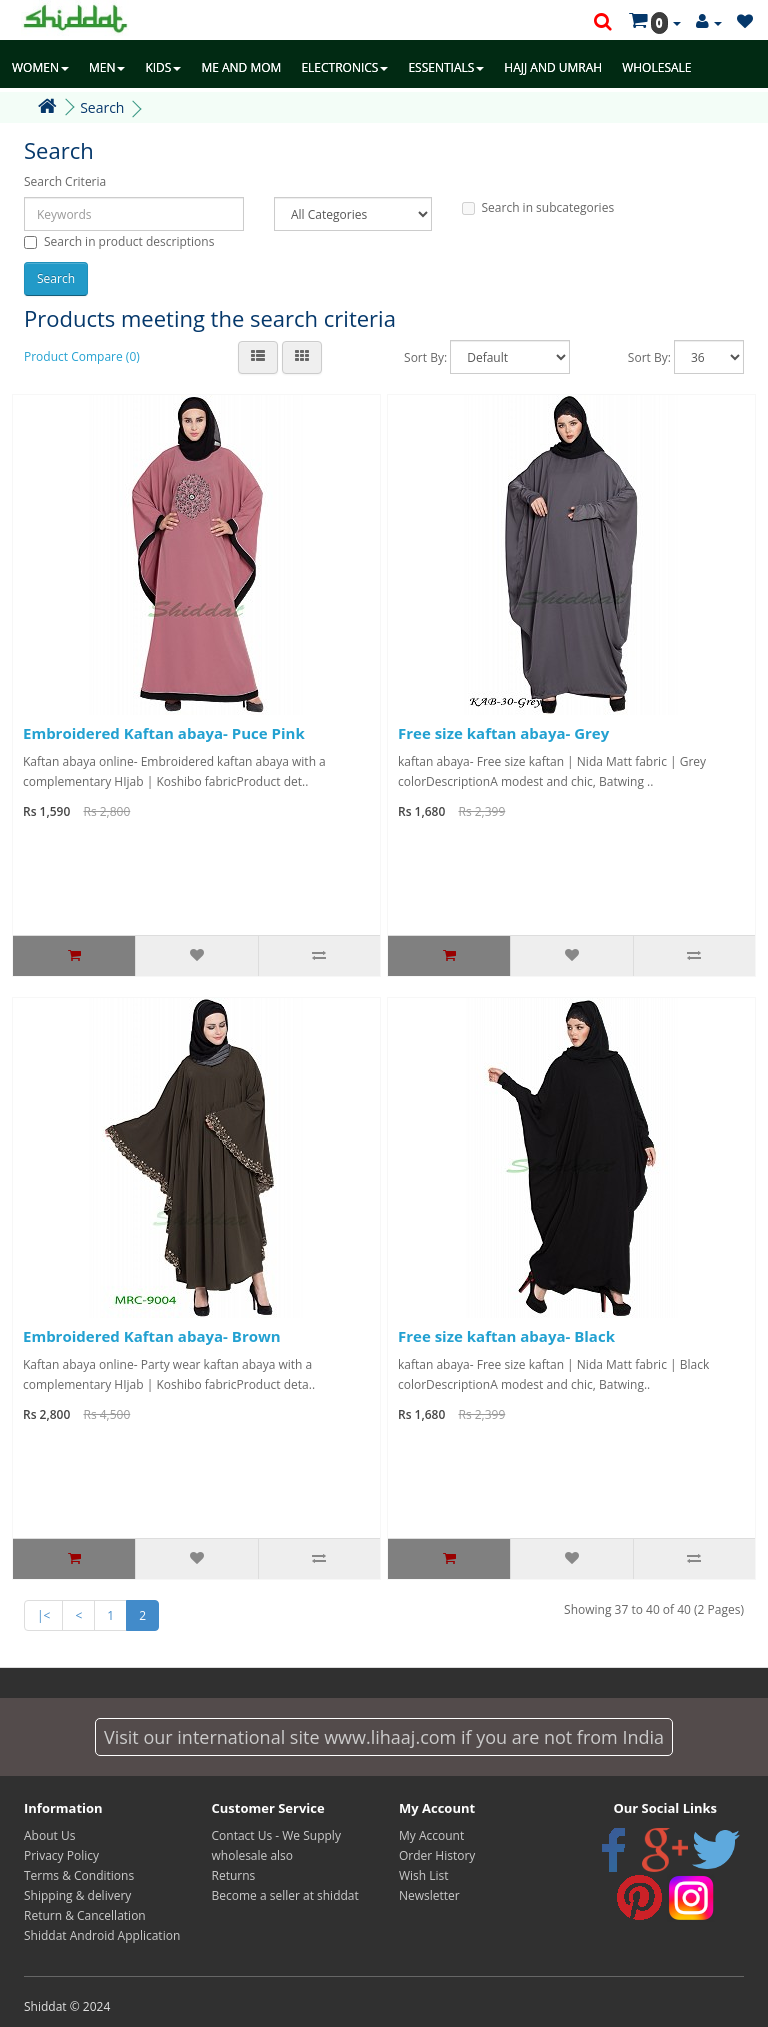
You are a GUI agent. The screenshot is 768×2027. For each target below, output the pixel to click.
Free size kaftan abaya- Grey (503, 733)
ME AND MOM (241, 67)
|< (43, 1615)
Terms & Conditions (79, 1875)
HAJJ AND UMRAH (553, 67)
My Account (431, 1835)
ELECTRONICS (344, 67)
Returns (234, 1875)
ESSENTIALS (446, 67)
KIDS (163, 67)
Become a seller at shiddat (285, 1895)
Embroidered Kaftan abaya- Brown (152, 1336)
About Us (49, 1835)
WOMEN (40, 67)
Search (102, 107)
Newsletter (429, 1895)
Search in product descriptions (119, 241)
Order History (437, 1855)
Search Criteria (65, 181)
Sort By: (425, 357)
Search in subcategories (538, 207)
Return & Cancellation (85, 1915)
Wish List (424, 1875)
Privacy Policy (61, 1855)
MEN (107, 67)
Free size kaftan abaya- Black (506, 1336)
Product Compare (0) (82, 356)
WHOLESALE (656, 67)
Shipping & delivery (77, 1895)
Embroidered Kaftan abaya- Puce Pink (164, 733)
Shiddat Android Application (102, 1935)
